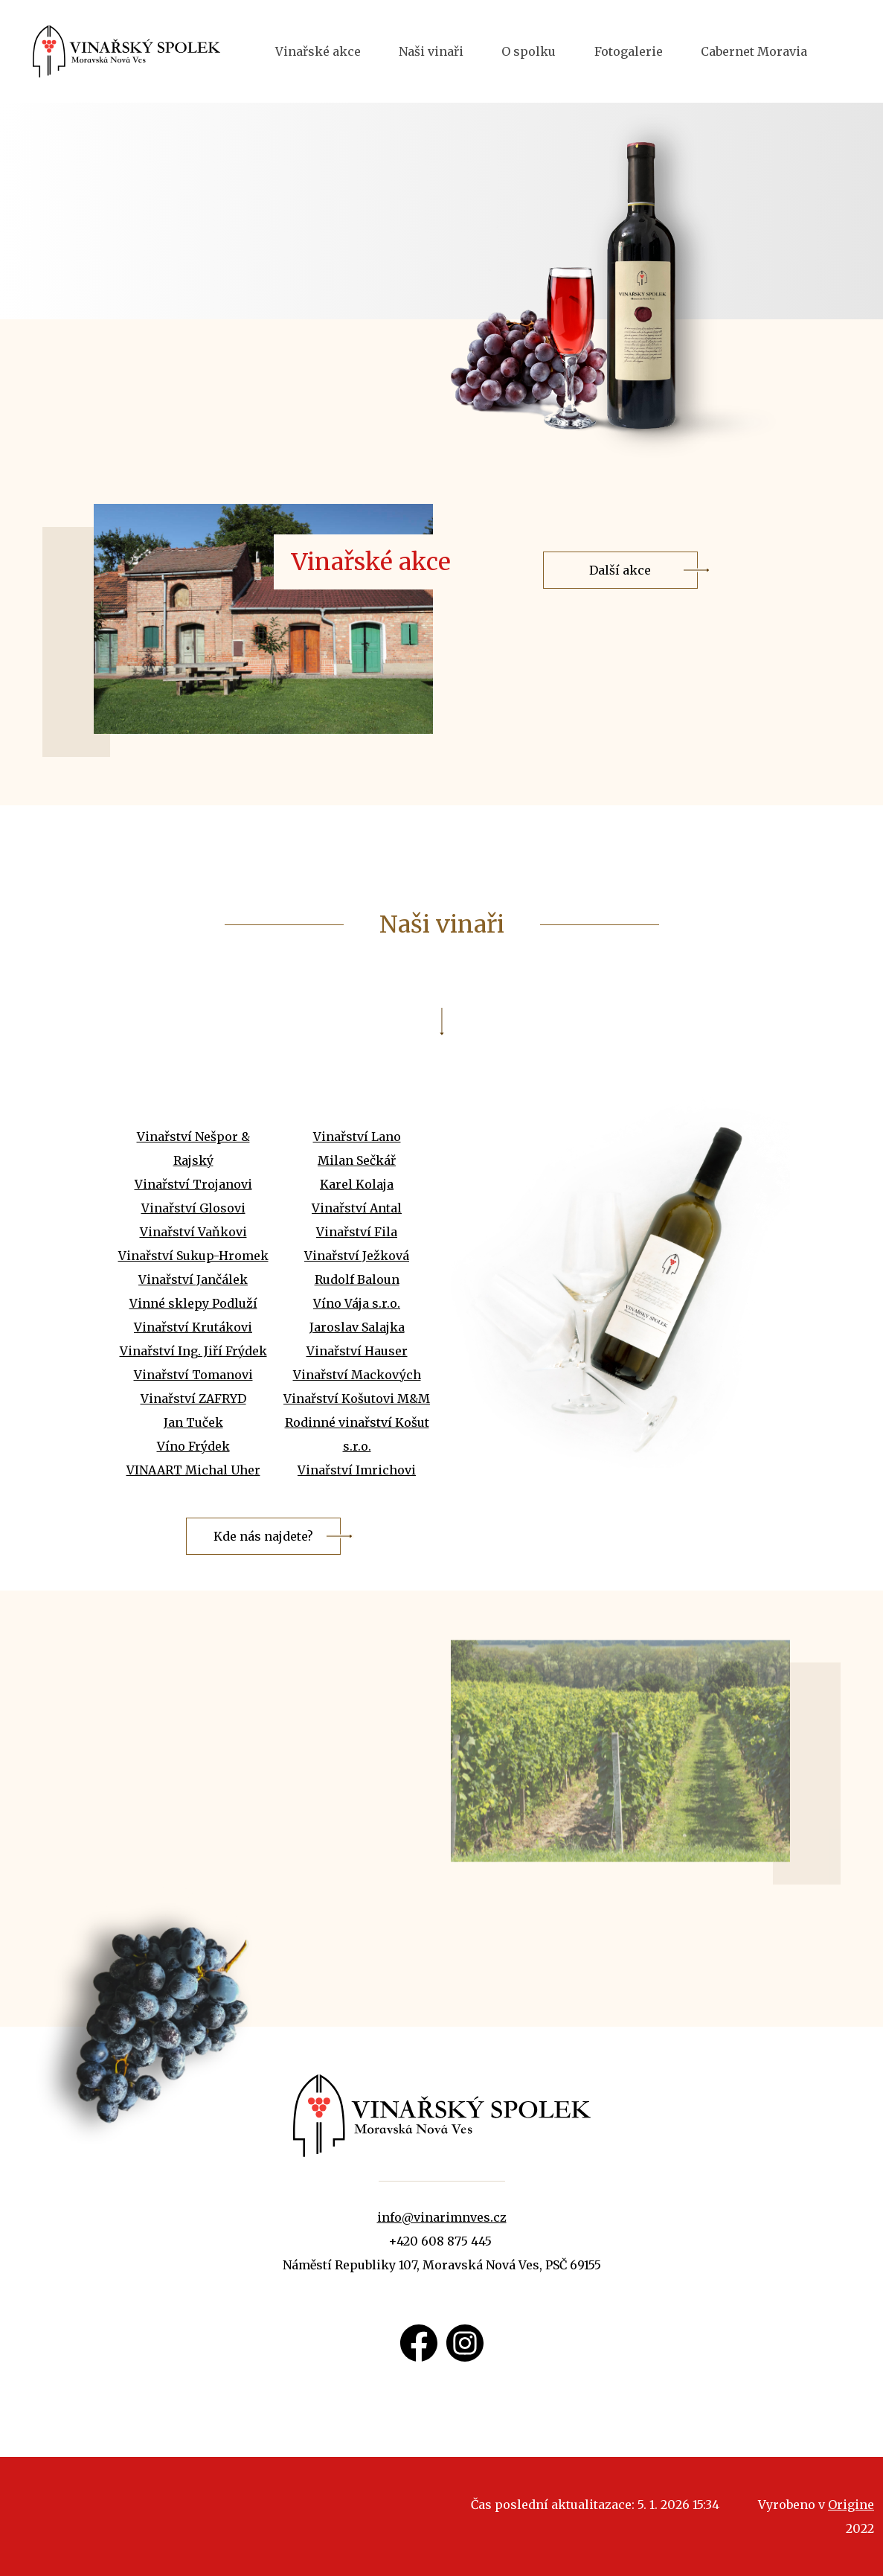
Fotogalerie (628, 51)
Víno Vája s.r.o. (356, 1353)
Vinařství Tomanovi (193, 1425)
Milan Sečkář (357, 1211)
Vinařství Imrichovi (357, 1520)
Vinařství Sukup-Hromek (193, 1306)
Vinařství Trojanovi (193, 1234)
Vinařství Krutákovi (193, 1377)
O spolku (528, 51)
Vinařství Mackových (357, 1425)
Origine (851, 2504)
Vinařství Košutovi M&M (356, 1449)
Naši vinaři (431, 51)
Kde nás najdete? (263, 1586)
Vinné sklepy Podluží (193, 1353)
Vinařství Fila (356, 1282)
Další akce (620, 620)
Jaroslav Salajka (357, 1377)
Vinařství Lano (357, 1187)
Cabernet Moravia (754, 51)
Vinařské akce (318, 51)
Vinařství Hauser (357, 1401)
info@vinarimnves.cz (442, 2217)
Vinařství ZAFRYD (193, 1449)
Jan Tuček (193, 1473)
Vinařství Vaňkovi (193, 1282)
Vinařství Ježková (356, 1306)
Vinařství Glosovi (193, 1258)
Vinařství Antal (357, 1258)
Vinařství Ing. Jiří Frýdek (193, 1401)
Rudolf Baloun (357, 1330)
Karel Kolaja (357, 1234)
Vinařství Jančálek (193, 1330)
